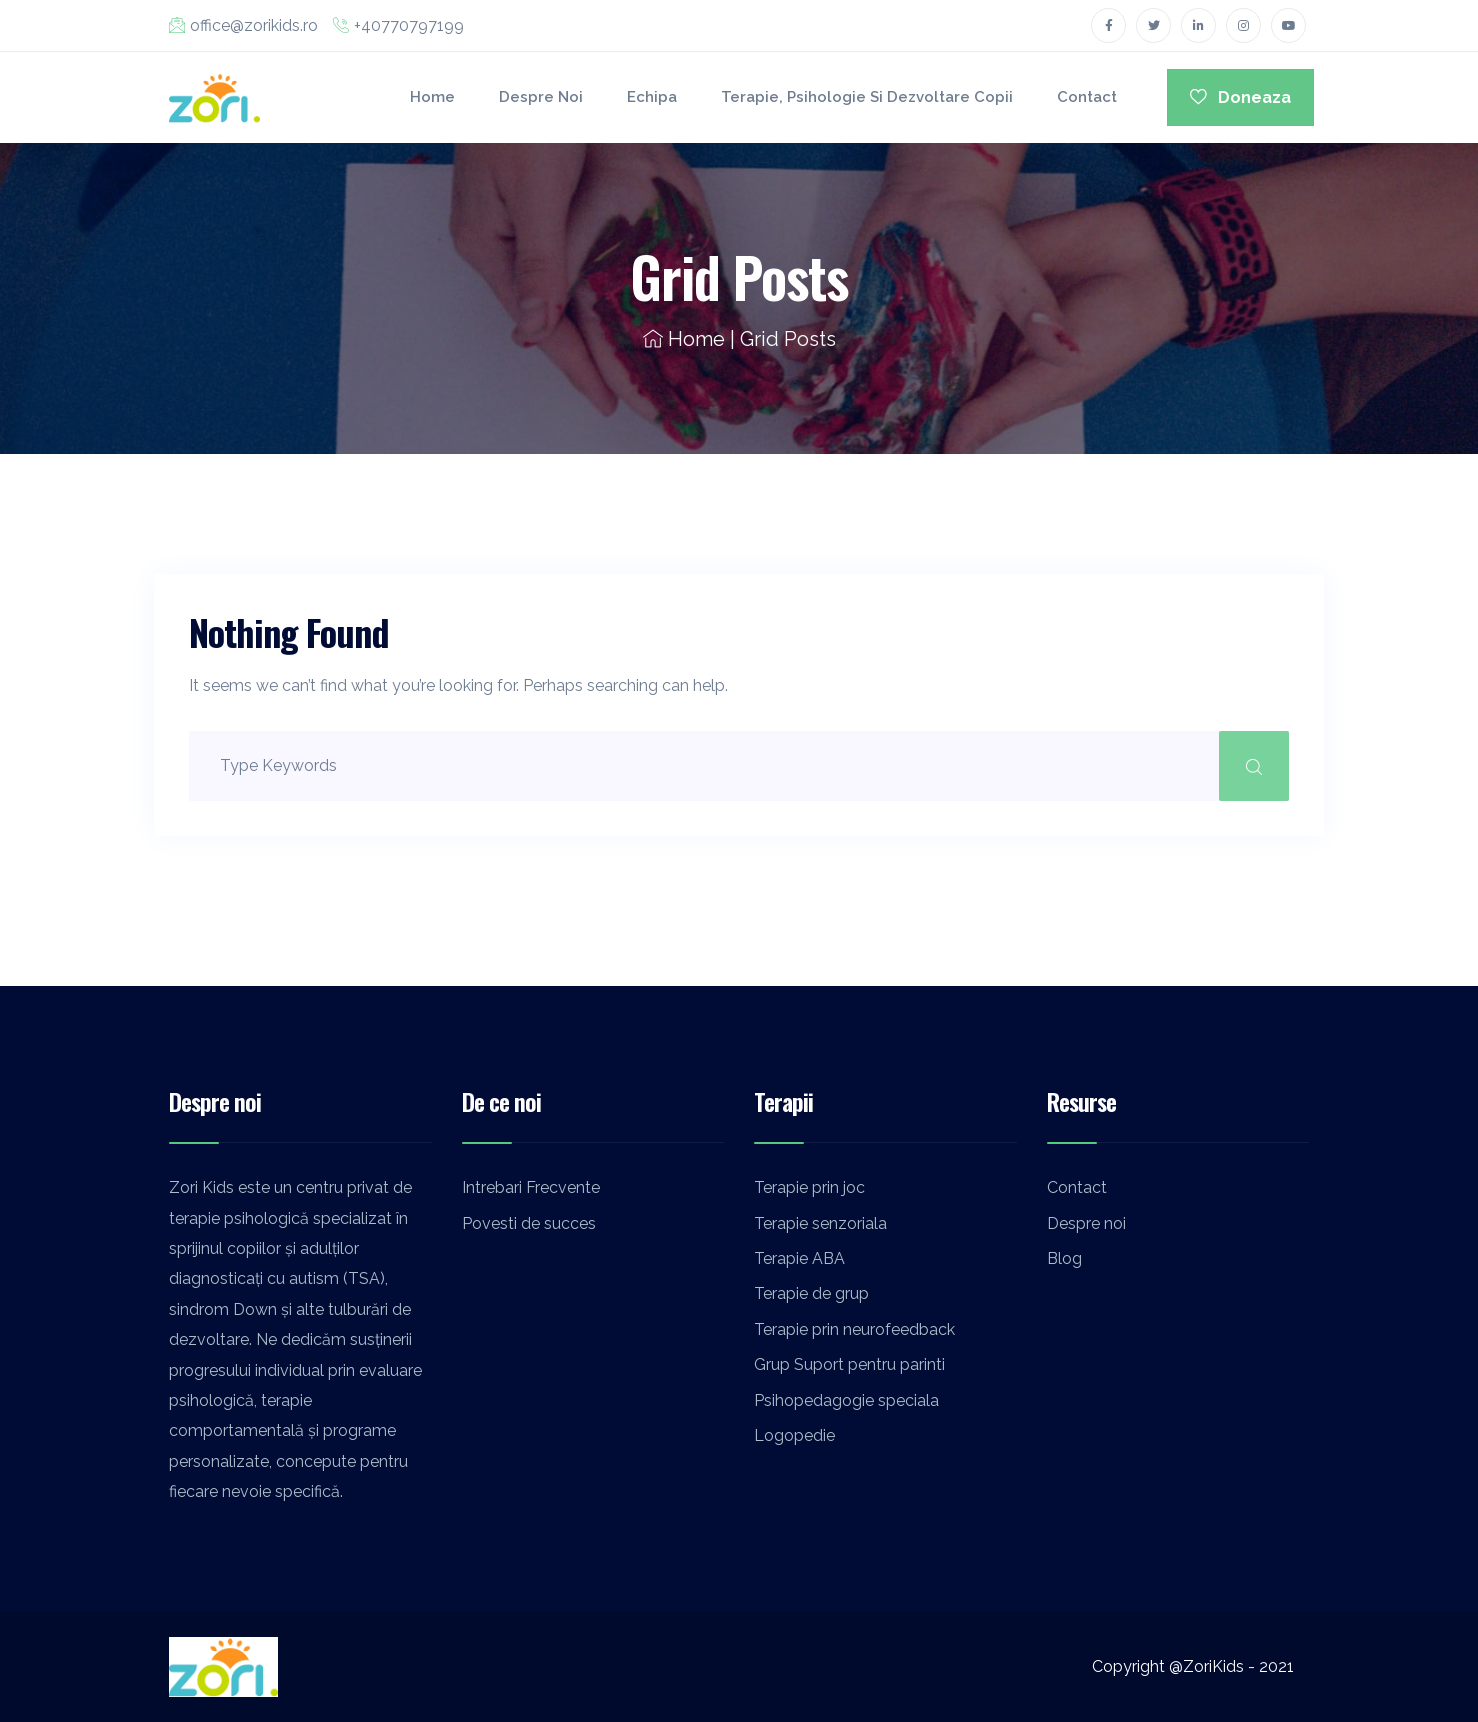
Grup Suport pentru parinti (849, 1364)
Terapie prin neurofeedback (854, 1329)
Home (432, 97)
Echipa (652, 97)
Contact (1087, 97)
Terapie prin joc (809, 1187)
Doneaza (1240, 97)
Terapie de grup (811, 1293)
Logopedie (794, 1435)
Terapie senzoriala (820, 1223)
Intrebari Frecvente (531, 1187)
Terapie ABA (799, 1258)
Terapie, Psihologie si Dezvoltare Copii (867, 97)
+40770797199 (398, 25)
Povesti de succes (529, 1223)
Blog (1064, 1258)
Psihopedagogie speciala (846, 1400)
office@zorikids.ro (243, 25)
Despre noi (541, 97)
